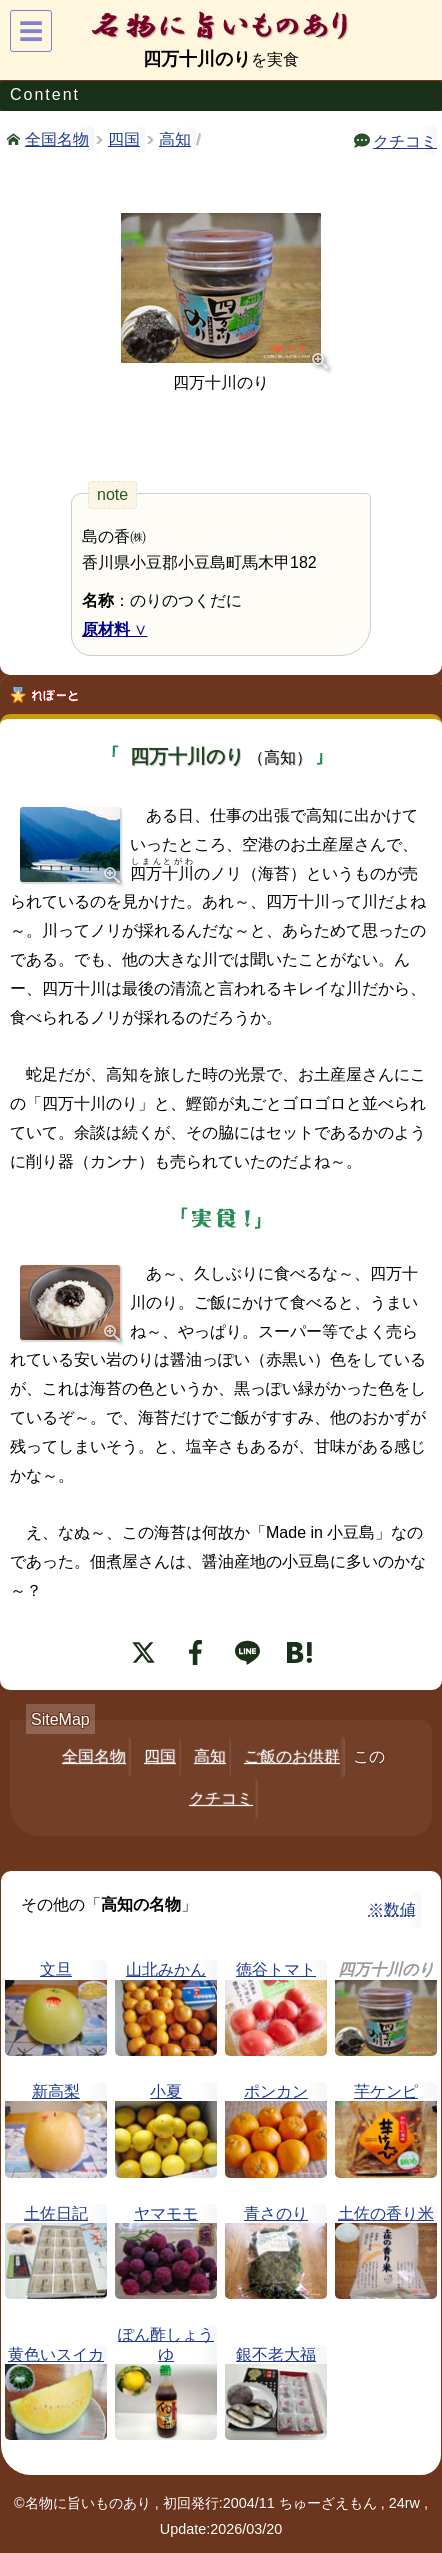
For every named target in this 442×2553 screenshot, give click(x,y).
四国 (124, 139)
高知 (175, 139)
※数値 (392, 1909)
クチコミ (405, 140)
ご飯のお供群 (292, 1756)
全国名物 (57, 138)
